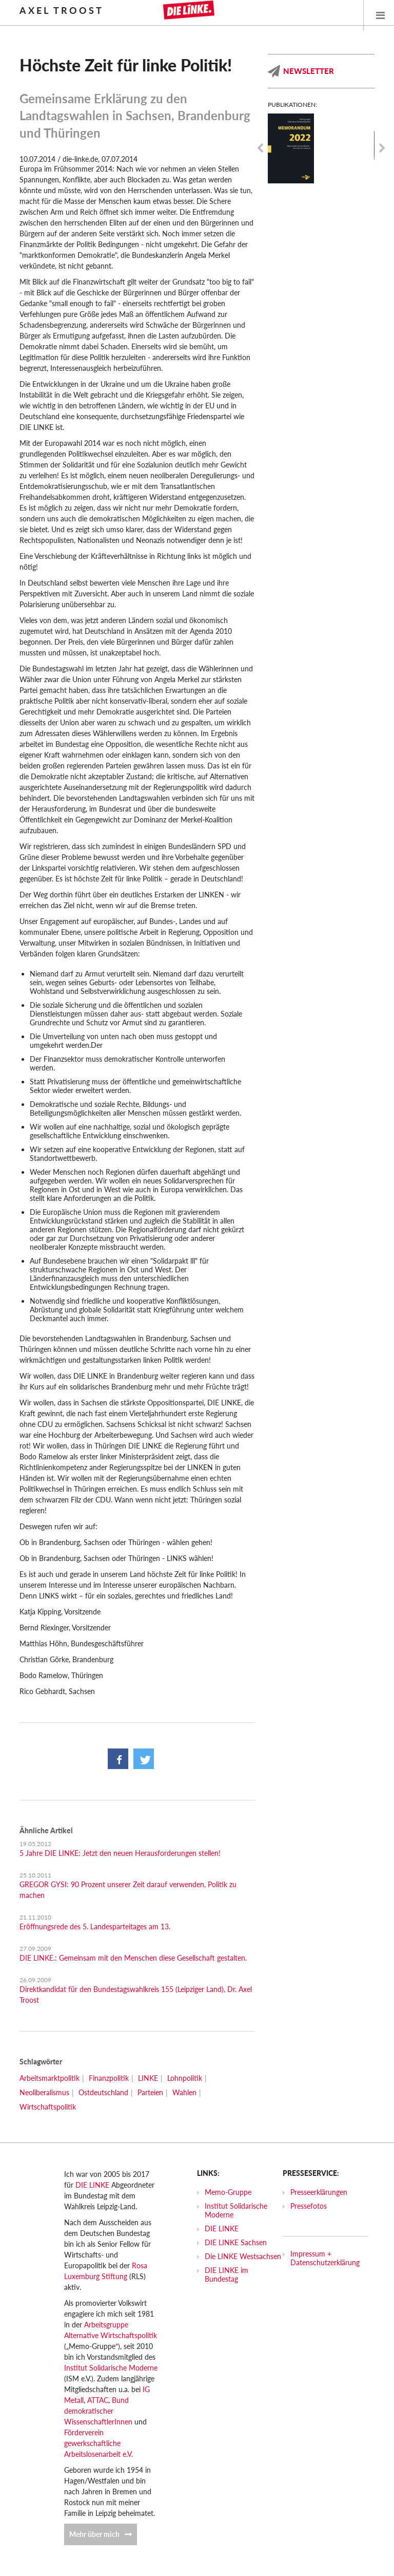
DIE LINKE (92, 2184)
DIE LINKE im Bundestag (226, 2274)
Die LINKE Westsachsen (243, 2256)
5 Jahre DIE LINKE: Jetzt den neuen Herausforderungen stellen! (120, 1853)
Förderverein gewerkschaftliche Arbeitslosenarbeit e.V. (98, 2443)
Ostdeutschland (103, 2092)
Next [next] (382, 148)
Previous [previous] (260, 148)
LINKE (148, 2078)
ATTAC (97, 2400)
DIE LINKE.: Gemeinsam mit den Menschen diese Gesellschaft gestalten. (133, 1957)
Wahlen (184, 2092)
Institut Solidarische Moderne (110, 2367)
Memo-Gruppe (228, 2192)
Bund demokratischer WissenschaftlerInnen (98, 2411)
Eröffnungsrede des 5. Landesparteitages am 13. (94, 1926)
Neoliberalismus (44, 2092)
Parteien (150, 2092)
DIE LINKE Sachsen (236, 2242)
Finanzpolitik (109, 2078)
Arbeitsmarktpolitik (49, 2078)
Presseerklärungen (318, 2192)
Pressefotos (308, 2206)
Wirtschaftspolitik (47, 2106)
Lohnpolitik (184, 2078)
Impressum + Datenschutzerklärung (325, 2258)
